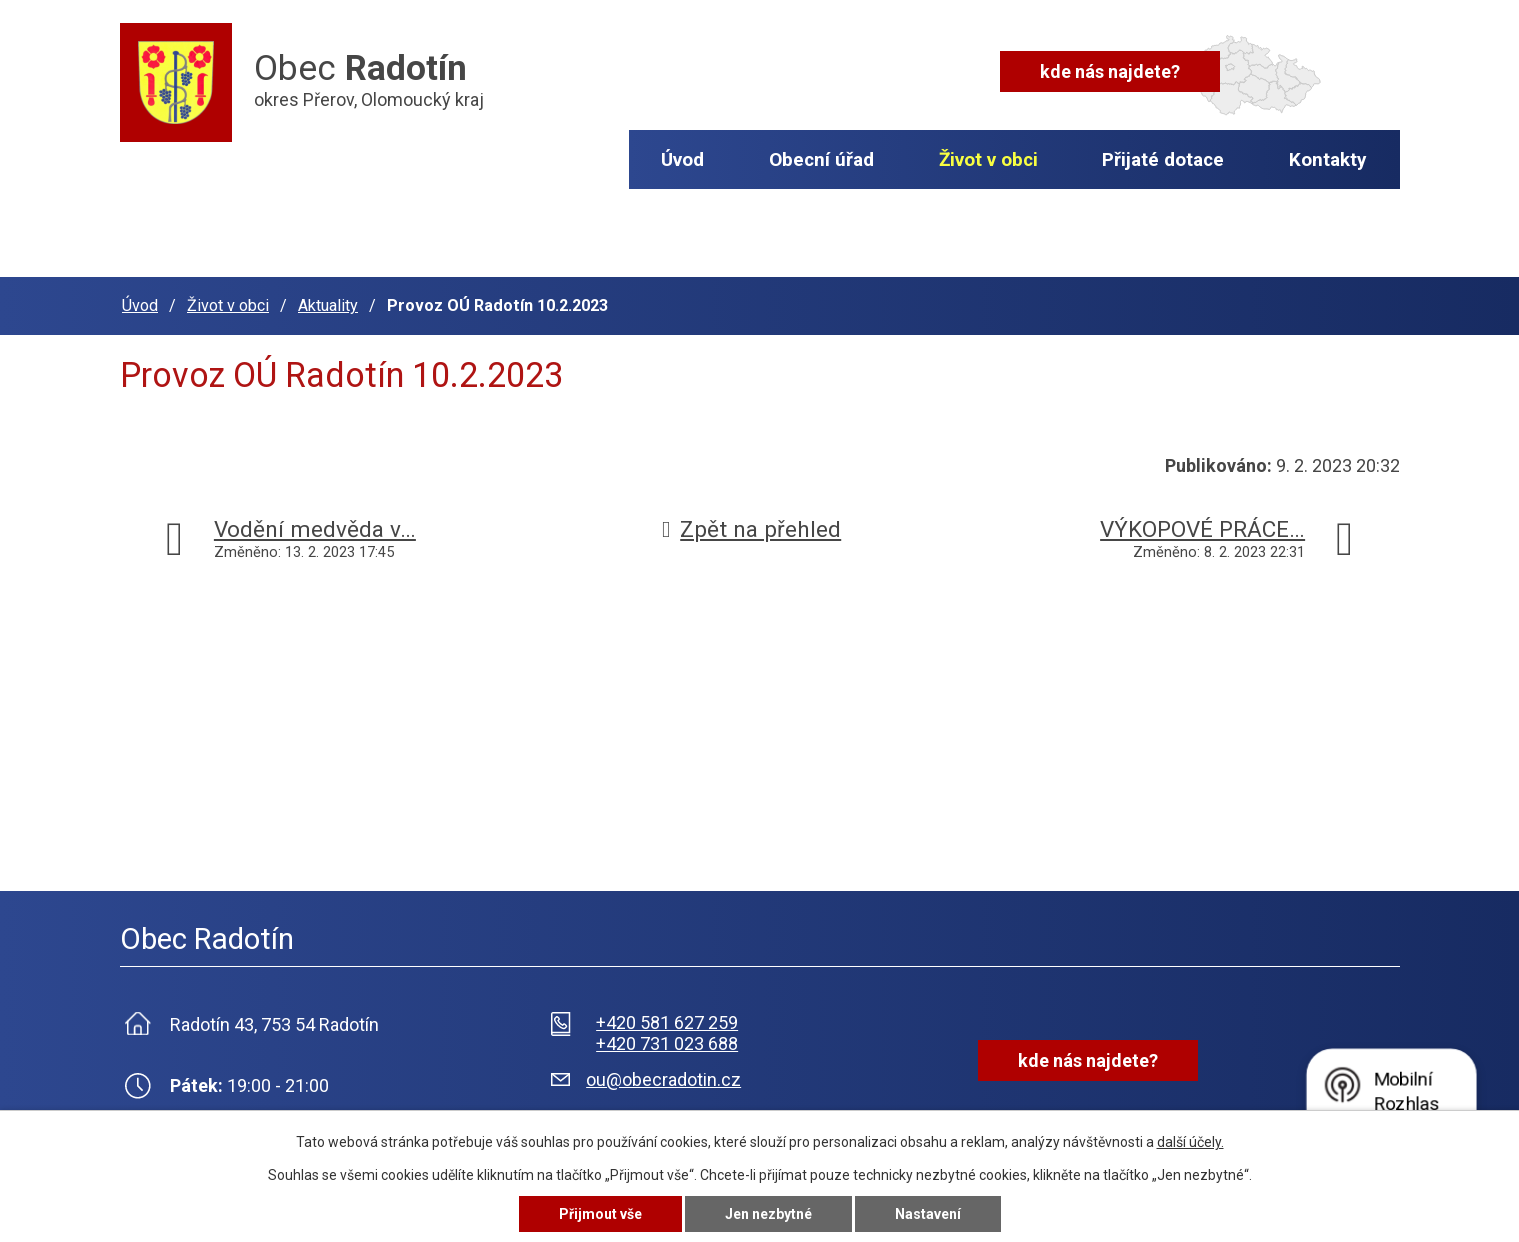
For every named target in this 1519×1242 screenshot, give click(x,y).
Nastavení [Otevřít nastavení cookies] (928, 1214)
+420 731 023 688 (667, 1043)
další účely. (1190, 1142)
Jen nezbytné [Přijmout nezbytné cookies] (768, 1214)
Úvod (682, 159)
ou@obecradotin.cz (663, 1079)
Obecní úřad (821, 159)
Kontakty (1328, 159)
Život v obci (988, 159)
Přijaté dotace (1163, 159)
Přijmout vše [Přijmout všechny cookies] (600, 1214)
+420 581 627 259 (667, 1022)
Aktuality (328, 305)
